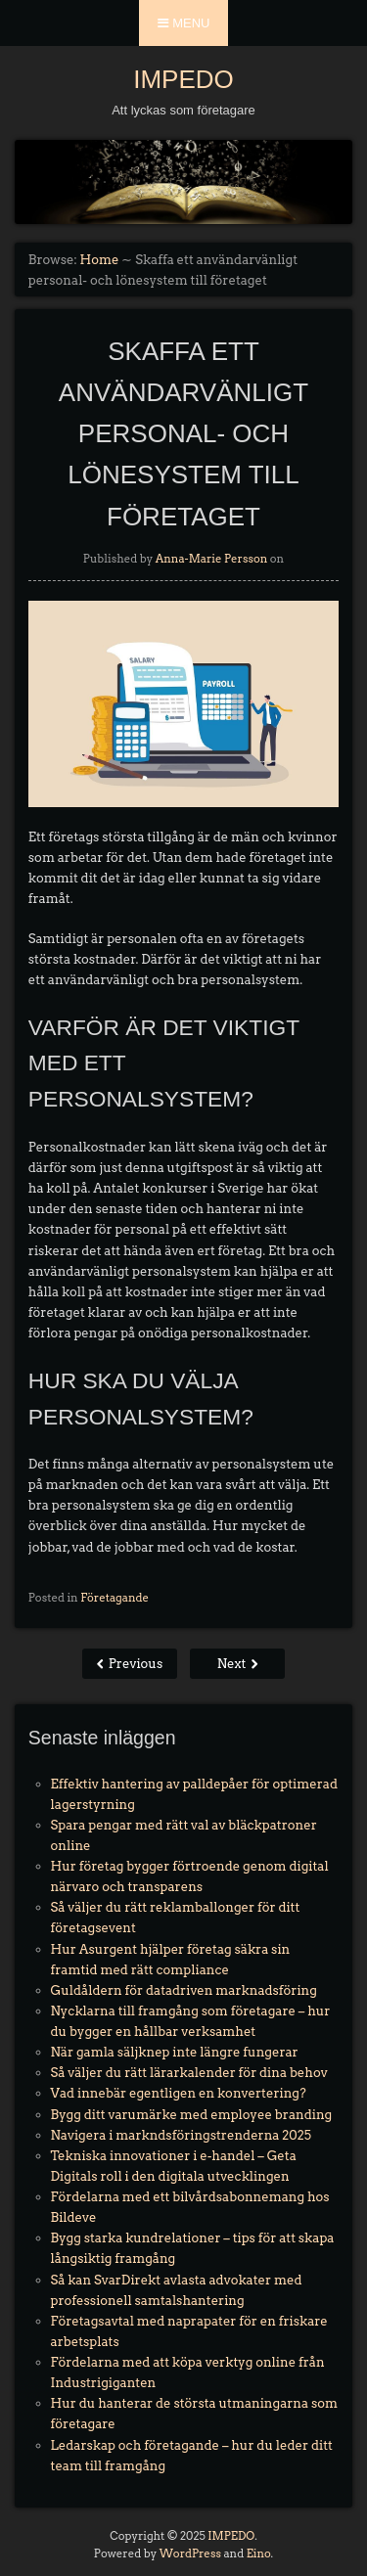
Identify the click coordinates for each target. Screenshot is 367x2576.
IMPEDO (183, 79)
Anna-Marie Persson (212, 558)
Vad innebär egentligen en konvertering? (178, 2093)
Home (99, 259)
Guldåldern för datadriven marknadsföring (184, 1990)
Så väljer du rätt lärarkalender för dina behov (189, 2072)
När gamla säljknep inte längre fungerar (174, 2052)
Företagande (114, 1597)
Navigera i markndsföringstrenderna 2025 (181, 2135)
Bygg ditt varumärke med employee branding (192, 2114)
